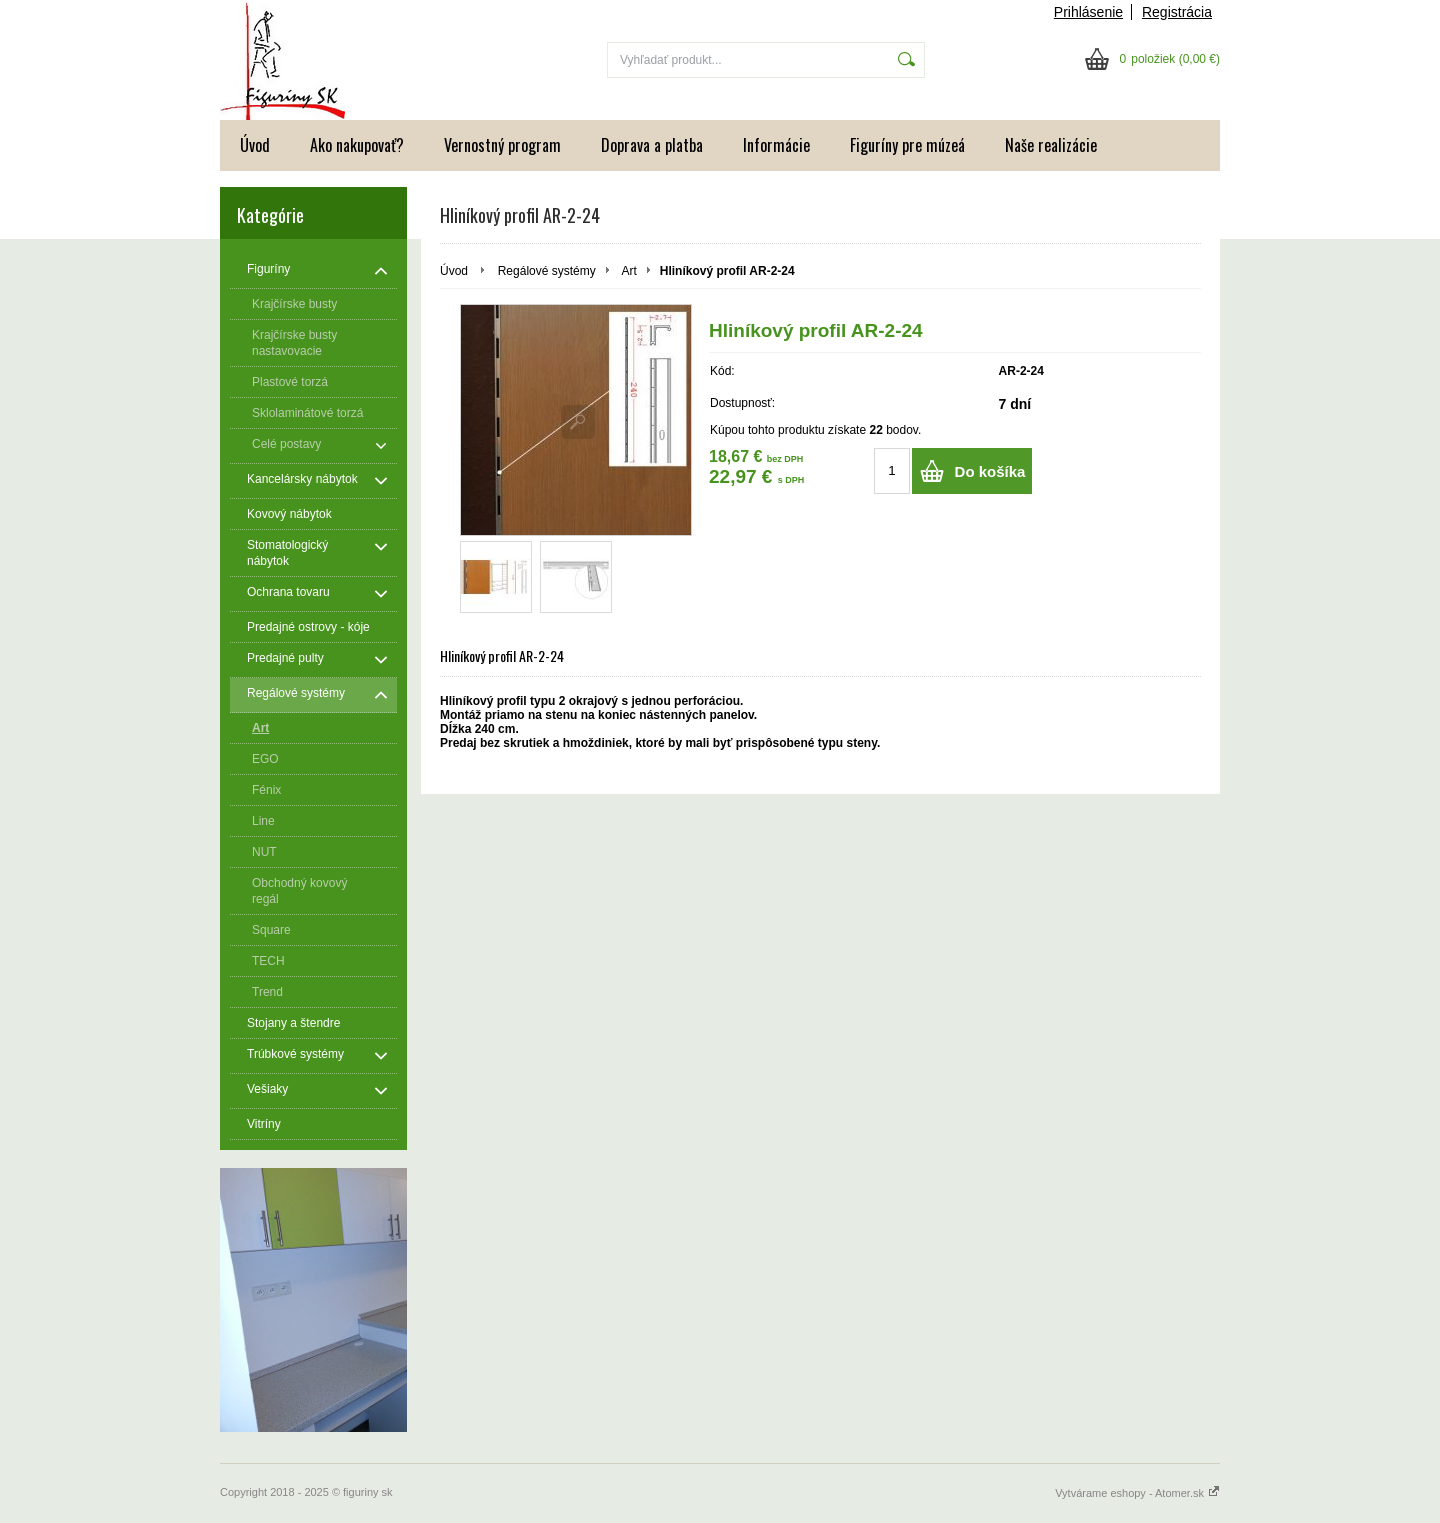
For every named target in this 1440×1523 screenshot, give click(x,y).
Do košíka (990, 471)
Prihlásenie (1088, 12)
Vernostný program (502, 145)
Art (628, 271)
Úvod (255, 145)
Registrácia (1177, 12)
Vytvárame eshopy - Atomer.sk (1137, 1493)
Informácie (776, 145)
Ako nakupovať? (357, 145)
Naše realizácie (1051, 145)
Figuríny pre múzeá (907, 145)
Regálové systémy (547, 271)
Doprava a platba (652, 145)
